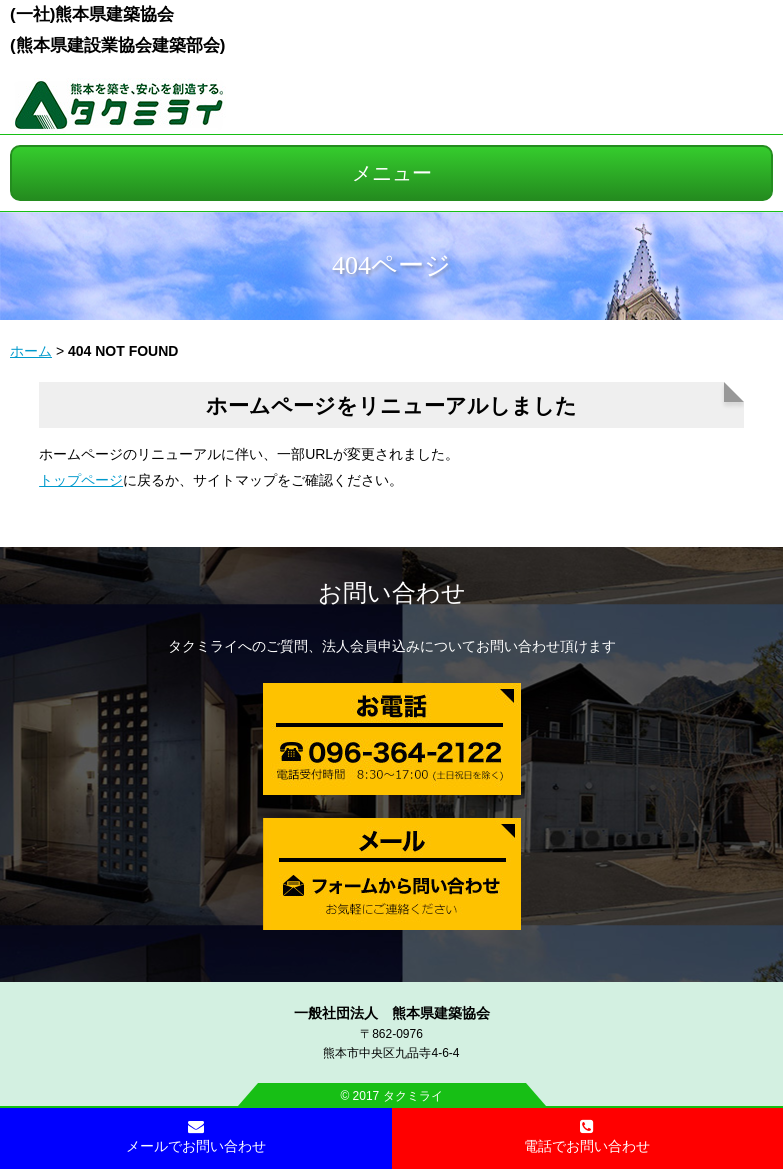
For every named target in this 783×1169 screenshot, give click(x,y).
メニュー (392, 173)
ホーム (31, 351)
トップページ (81, 480)
